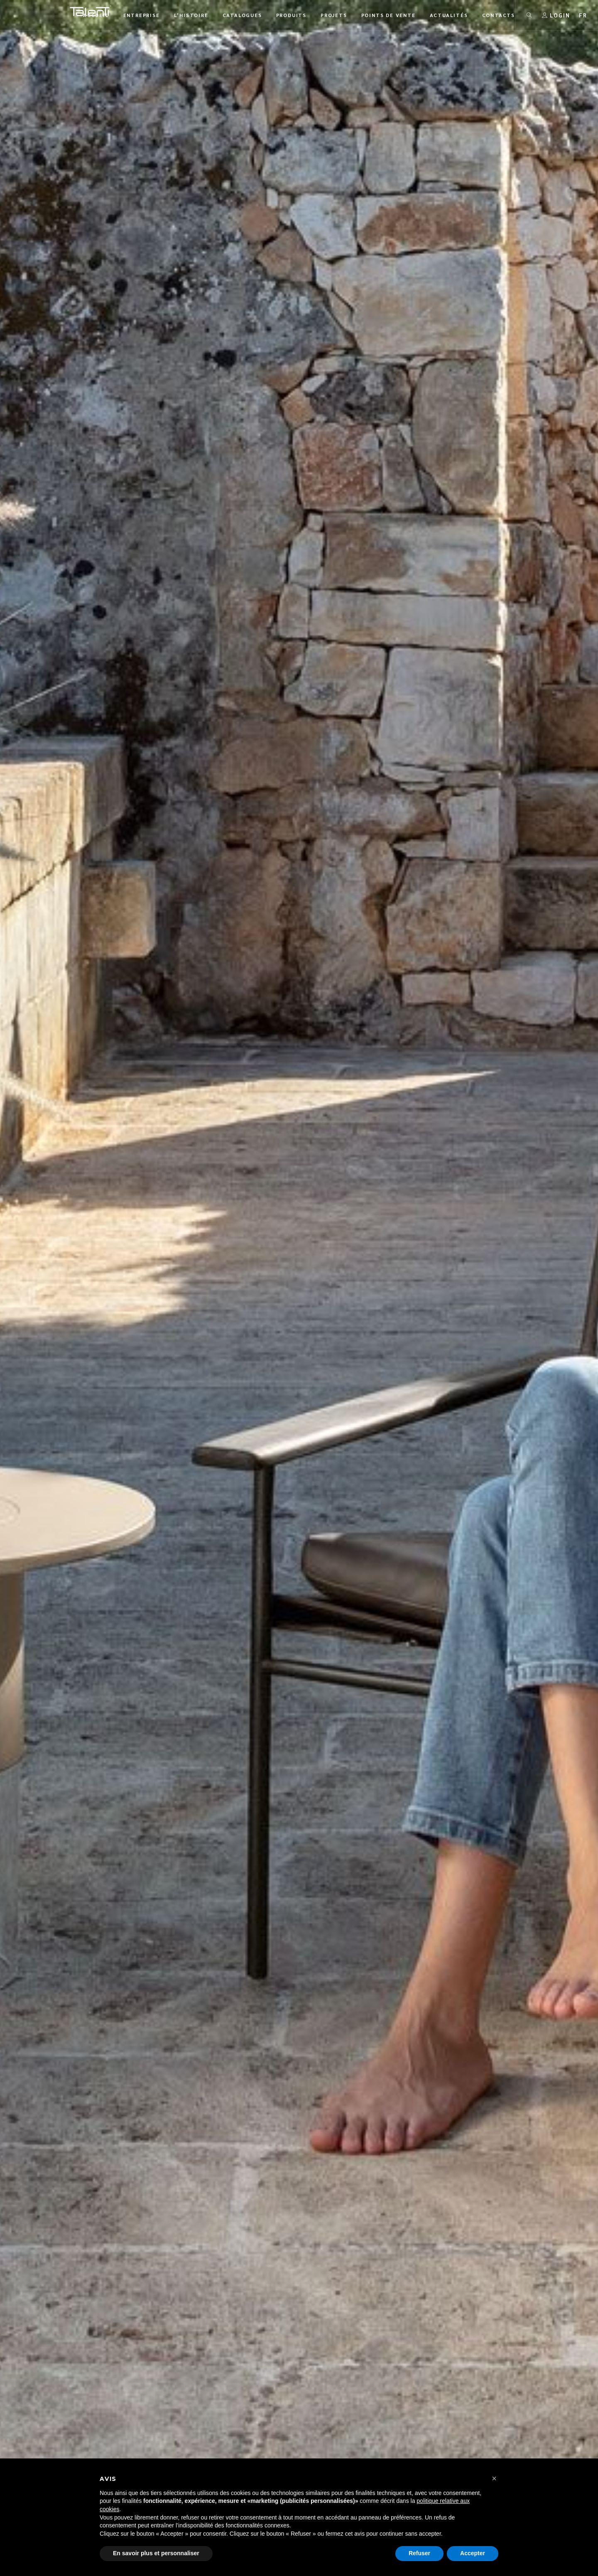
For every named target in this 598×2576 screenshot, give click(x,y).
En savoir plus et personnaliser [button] (156, 2553)
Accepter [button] (472, 2553)
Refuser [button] (419, 2553)
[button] (494, 2478)
